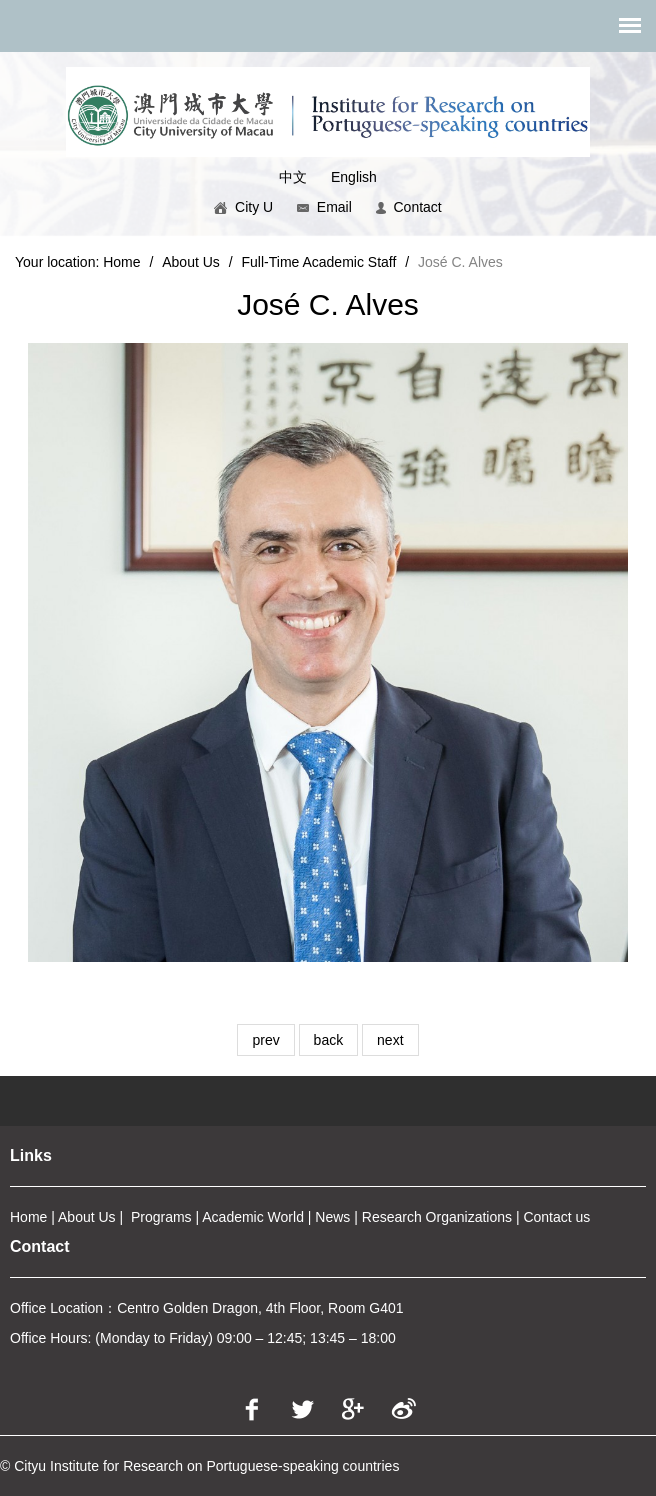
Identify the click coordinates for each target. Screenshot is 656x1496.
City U (243, 207)
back (329, 1040)
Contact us (556, 1217)
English (354, 177)
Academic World (253, 1217)
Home (121, 262)
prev (265, 1040)
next (390, 1040)
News (332, 1217)
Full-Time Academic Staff (319, 262)
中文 (293, 177)
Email (324, 207)
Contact (409, 207)
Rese (378, 1217)
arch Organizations (453, 1217)
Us (105, 1217)
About (76, 1217)
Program (158, 1217)
